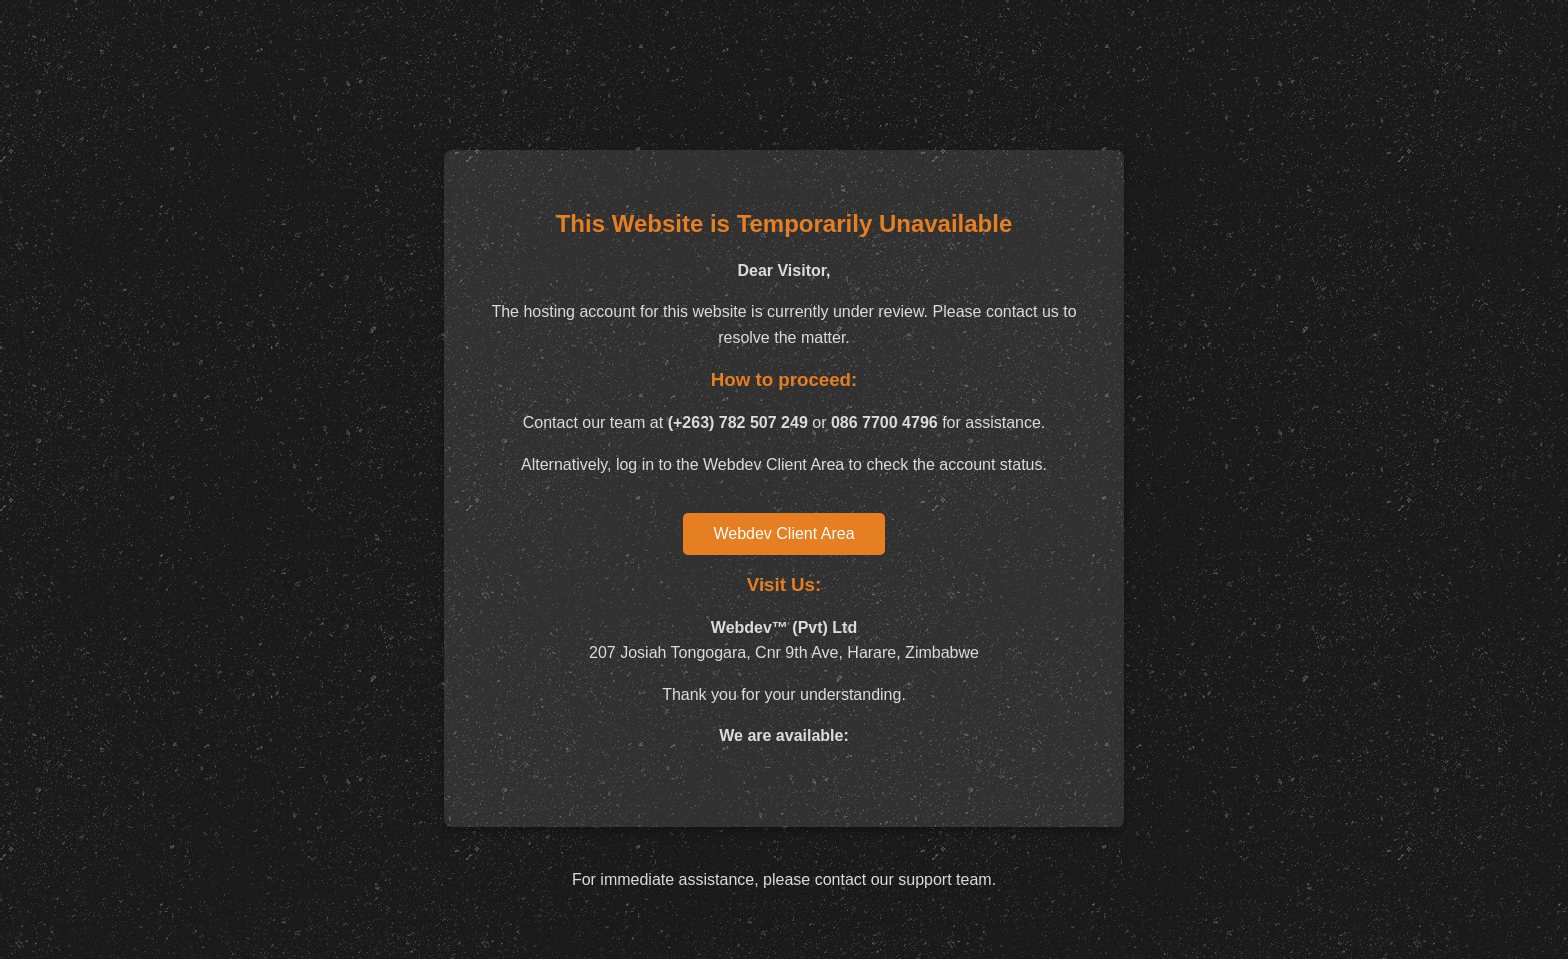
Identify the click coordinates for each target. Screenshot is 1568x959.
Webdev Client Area (783, 533)
